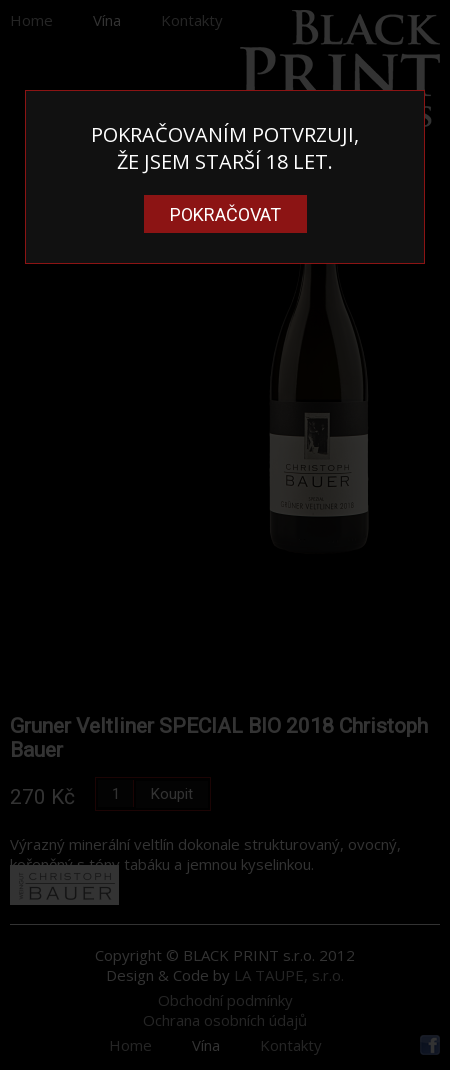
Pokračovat (225, 214)
